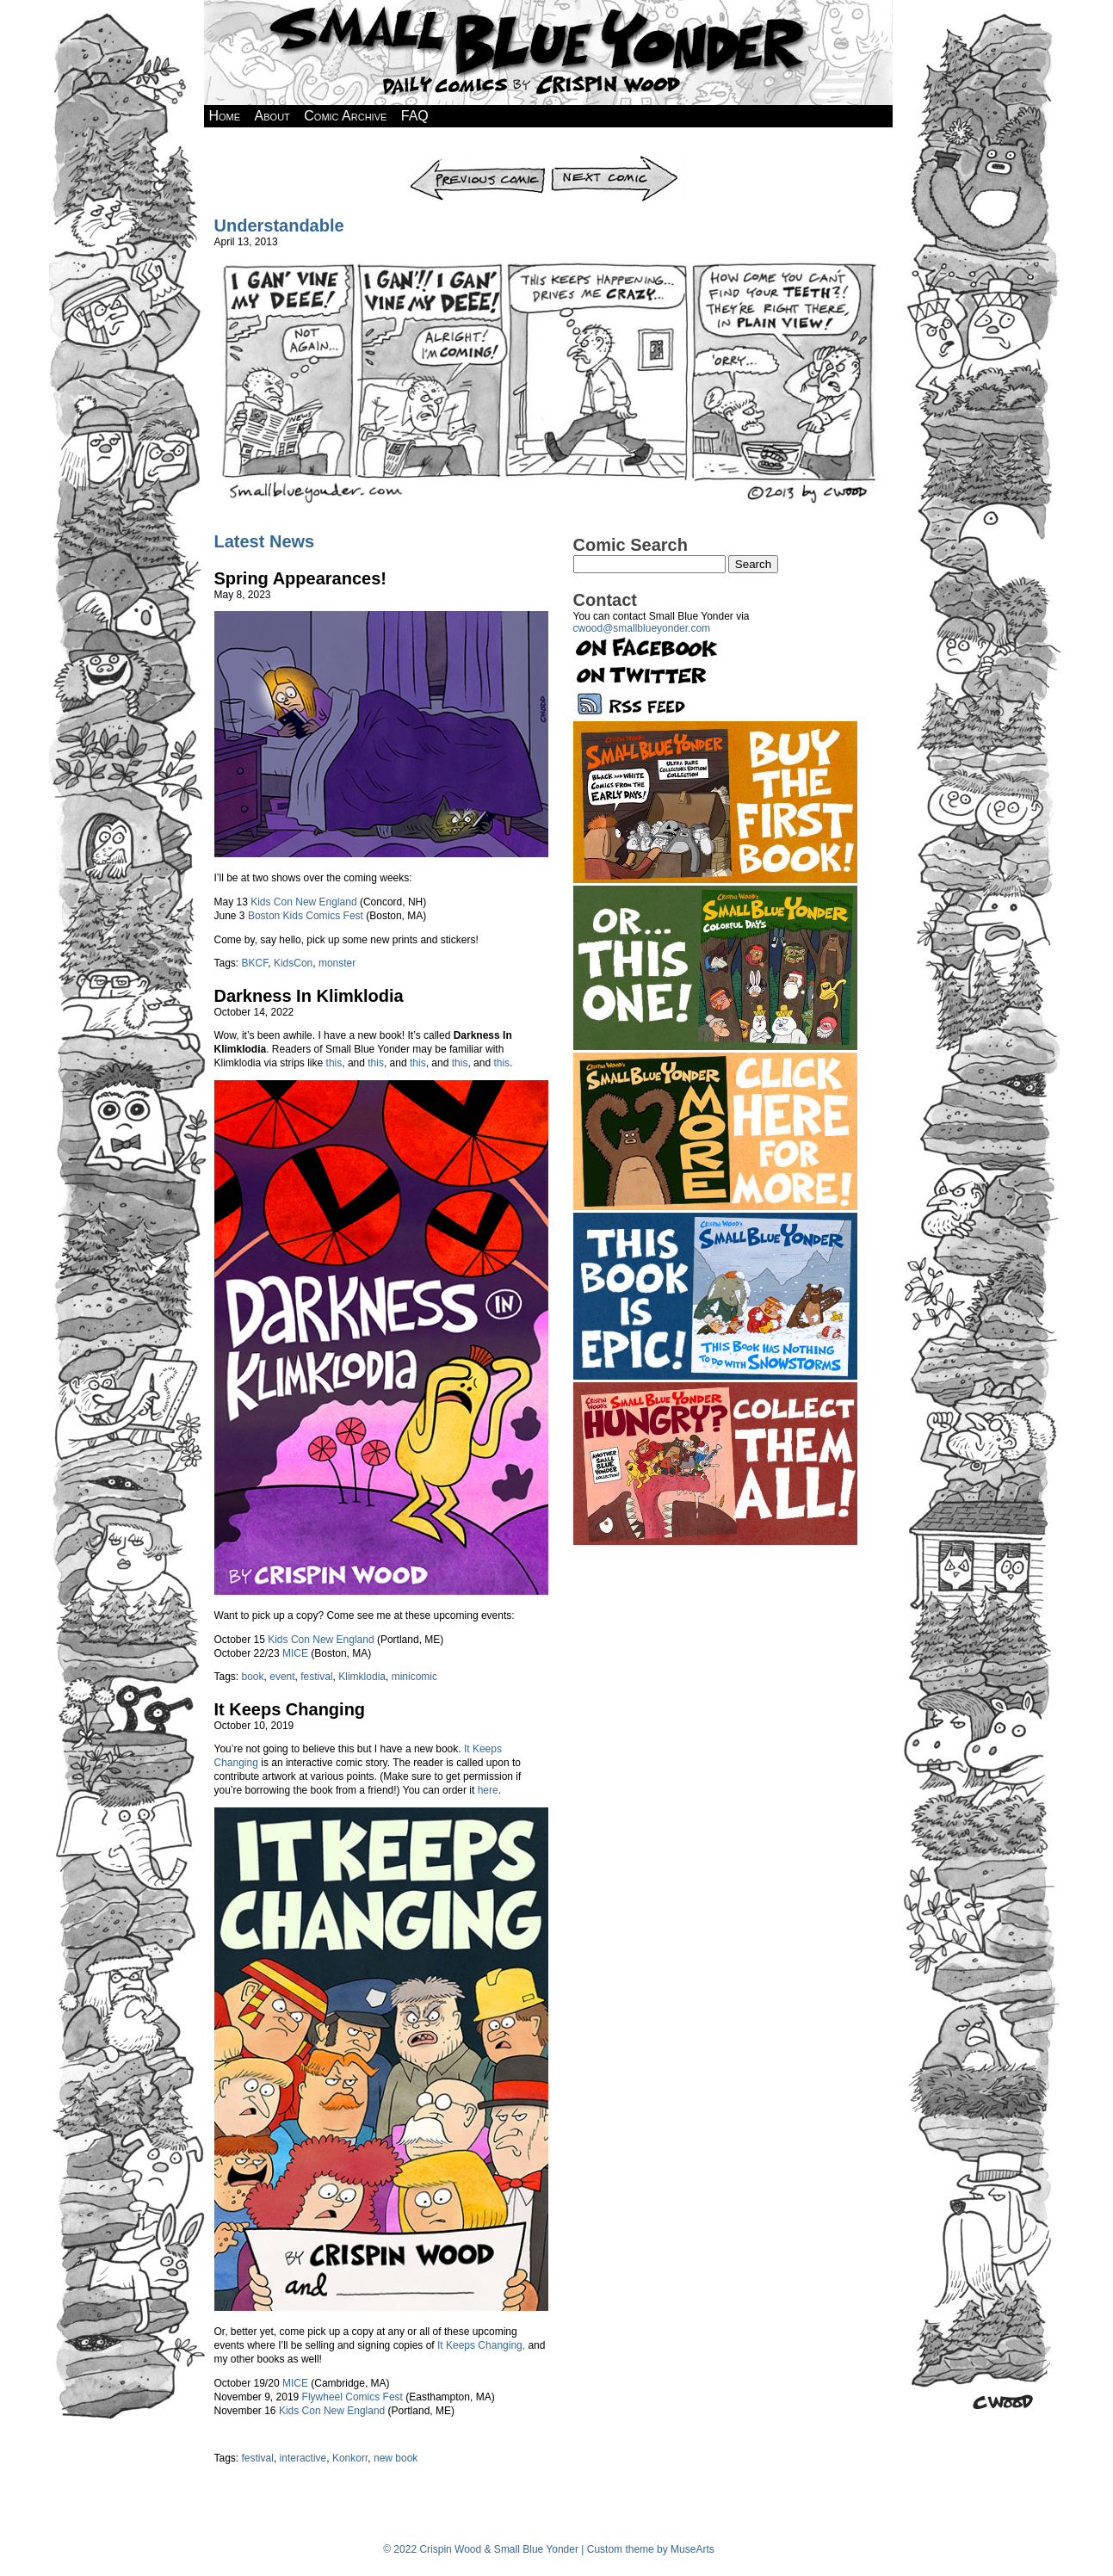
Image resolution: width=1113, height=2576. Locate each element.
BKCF (255, 963)
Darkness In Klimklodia (309, 995)
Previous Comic (477, 161)
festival (316, 1677)
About (272, 115)
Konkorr (350, 2458)
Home (225, 115)
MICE (295, 1653)
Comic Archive (345, 115)
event (281, 1677)
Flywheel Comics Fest (352, 2397)
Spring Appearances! (300, 578)
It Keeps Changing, (481, 2345)
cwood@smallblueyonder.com (642, 628)
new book (395, 2458)
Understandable (279, 225)
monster (337, 963)
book (253, 1677)
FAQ (415, 115)
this (334, 1063)
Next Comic (618, 161)
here (488, 1790)
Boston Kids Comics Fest (305, 916)
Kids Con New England (303, 902)
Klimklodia (362, 1677)
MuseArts (692, 2549)
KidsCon (293, 963)
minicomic (414, 1677)
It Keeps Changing (290, 1709)
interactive (303, 2458)
